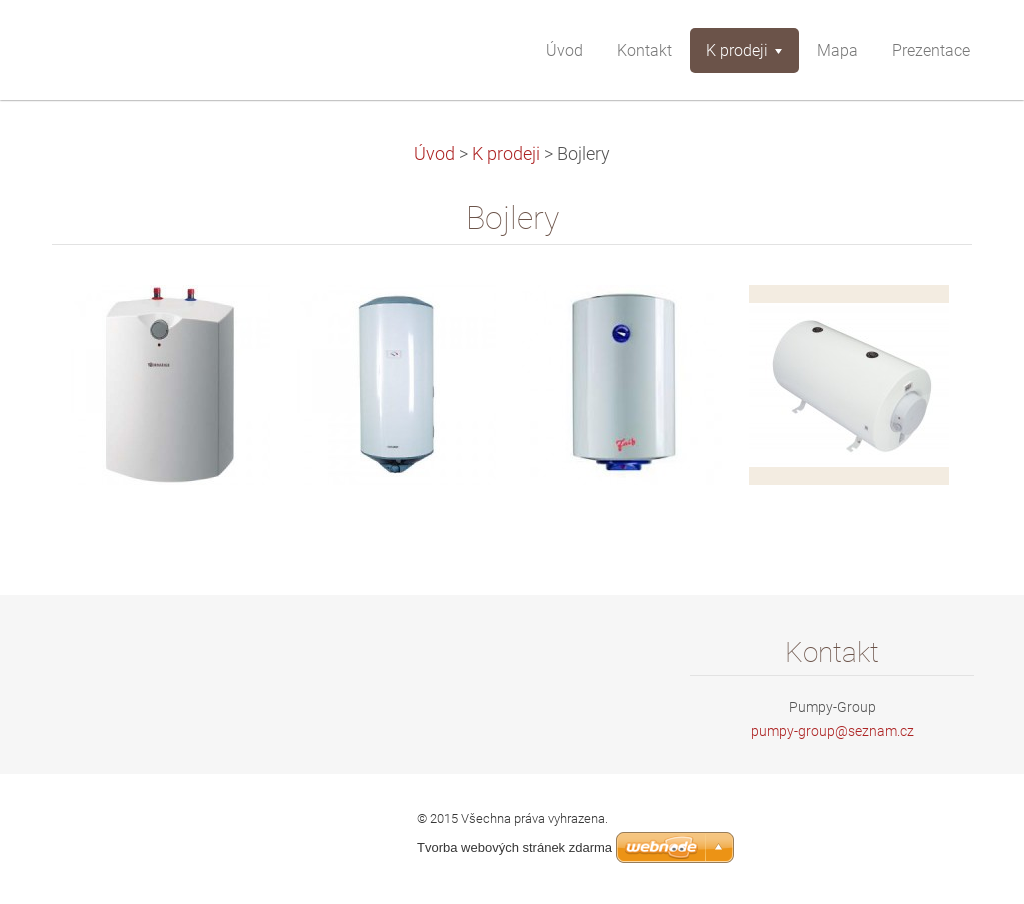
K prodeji (506, 154)
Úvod (434, 154)
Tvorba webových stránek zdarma (514, 847)
